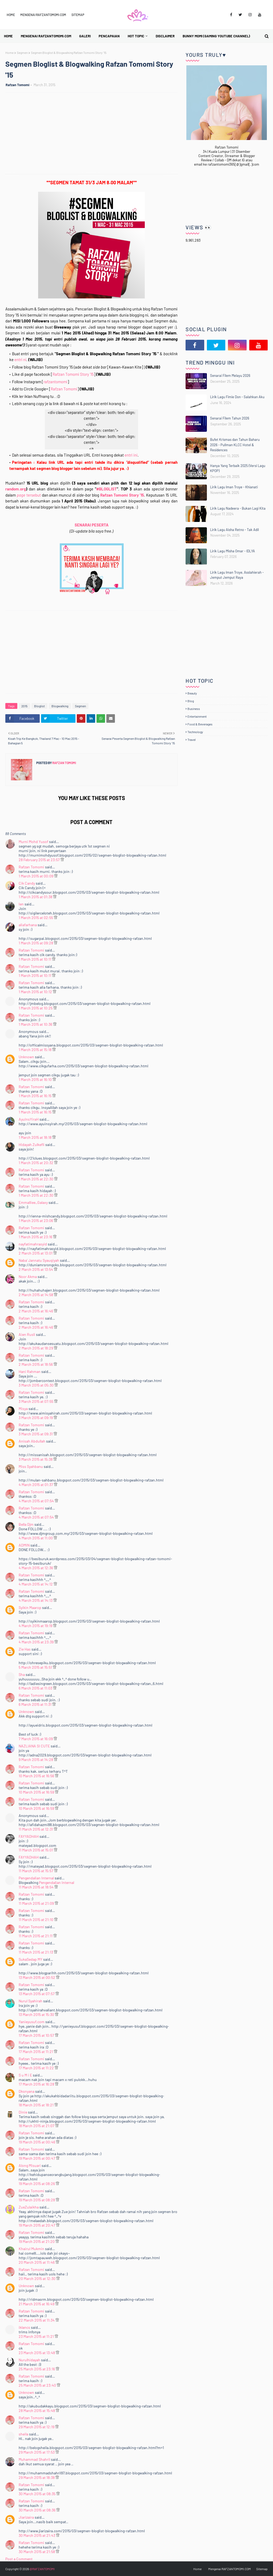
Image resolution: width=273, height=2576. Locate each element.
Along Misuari (30, 2165)
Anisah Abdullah (32, 1441)
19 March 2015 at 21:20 (37, 2241)
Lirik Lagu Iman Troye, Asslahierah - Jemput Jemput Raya (237, 575)
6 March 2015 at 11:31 (35, 1704)
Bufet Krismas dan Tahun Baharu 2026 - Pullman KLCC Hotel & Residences (235, 444)
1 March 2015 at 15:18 (35, 1049)
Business (193, 708)
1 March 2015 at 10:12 (36, 991)
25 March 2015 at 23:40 (38, 2385)
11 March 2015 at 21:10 (36, 1919)
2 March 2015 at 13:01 (36, 1253)
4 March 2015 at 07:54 (37, 1501)
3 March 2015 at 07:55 (36, 1401)
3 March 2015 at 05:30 (36, 1385)
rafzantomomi (55, 381)
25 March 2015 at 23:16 (37, 2369)
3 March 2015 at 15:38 (36, 1459)
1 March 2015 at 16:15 (35, 1095)
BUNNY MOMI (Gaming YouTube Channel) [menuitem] (216, 36)
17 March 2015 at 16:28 (37, 2084)
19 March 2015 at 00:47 (37, 2158)
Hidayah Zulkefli (32, 1144)
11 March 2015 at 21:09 (37, 1903)
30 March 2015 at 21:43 (37, 2535)
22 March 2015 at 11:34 (37, 2320)
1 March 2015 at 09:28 (36, 943)
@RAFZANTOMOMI (42, 2569)
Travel (191, 739)
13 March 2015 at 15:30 (37, 2014)
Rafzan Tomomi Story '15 (73, 374)
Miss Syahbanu (31, 1466)
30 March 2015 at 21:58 (37, 2551)
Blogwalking (59, 706)
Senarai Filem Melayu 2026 (230, 375)
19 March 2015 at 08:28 (37, 2200)
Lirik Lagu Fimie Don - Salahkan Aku (237, 397)
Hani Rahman (30, 1371)
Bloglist (39, 706)
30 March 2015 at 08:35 (37, 2493)
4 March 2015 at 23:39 (36, 1642)
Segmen (22, 52)
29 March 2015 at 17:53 (37, 2452)
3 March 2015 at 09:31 (36, 1434)
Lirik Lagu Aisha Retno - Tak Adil (234, 530)
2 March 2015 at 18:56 (36, 1364)
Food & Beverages (199, 724)
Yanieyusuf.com (32, 2021)
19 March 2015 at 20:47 (37, 2225)
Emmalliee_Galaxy (34, 1202)
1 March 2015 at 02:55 (36, 917)
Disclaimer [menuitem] (165, 36)
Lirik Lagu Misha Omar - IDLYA (232, 551)
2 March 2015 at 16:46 (36, 1311)
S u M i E (25, 2075)
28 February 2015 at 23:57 (40, 859)
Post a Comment (19, 2559)
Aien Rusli (27, 1334)
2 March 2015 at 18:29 (36, 1348)
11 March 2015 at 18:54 (36, 1887)
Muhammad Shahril (34, 2459)
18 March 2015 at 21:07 (37, 2125)
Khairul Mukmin (31, 2248)
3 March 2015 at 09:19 (36, 1417)
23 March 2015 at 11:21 (37, 2336)
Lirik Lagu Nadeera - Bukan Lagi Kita (238, 508)
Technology (195, 732)
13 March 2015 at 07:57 (37, 1993)
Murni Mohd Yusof (33, 841)
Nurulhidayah (29, 2360)
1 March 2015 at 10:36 (36, 1024)
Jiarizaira (26, 2517)
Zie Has (25, 1649)
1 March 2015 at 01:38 (36, 896)
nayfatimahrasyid (33, 1244)
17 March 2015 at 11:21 (36, 2051)
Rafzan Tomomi (17, 85)
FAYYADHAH (29, 1836)
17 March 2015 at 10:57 (37, 2035)
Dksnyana (26, 2091)
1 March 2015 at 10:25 (36, 1008)
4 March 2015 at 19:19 (36, 1625)
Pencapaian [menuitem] (109, 36)
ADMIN (24, 1545)
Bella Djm (26, 1524)
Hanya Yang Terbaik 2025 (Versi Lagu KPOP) (237, 468)
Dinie (23, 2112)
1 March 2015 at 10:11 (35, 959)
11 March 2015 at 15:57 (36, 1870)
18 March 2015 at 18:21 (36, 2105)
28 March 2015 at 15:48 (37, 2410)
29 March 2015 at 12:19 (37, 2427)
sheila (23, 2434)
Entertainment (197, 716)
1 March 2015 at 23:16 (36, 1237)
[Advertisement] (94, 134)
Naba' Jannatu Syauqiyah (39, 1260)
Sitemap (77, 15)
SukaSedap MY (30, 1959)
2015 (24, 706)
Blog (190, 701)
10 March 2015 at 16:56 (37, 1776)
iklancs (24, 2327)
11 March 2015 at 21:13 (36, 1952)
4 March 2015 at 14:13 (36, 1600)
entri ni (20, 359)
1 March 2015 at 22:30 (36, 1179)
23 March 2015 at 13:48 (37, 2352)
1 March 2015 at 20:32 (36, 1162)
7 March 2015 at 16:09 (36, 1738)
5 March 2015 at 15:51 (36, 1667)
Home (11, 15)
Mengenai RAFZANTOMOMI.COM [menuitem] (46, 36)
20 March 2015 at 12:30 (37, 2278)
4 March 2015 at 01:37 (36, 1484)
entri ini (131, 455)
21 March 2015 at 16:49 (37, 2304)
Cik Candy (27, 883)
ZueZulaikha (29, 2207)
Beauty (192, 693)
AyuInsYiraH (29, 1119)
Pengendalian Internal (36, 1878)
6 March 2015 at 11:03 (36, 1688)
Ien (21, 904)
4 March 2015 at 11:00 (36, 1538)
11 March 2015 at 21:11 (36, 1936)
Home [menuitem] (8, 36)
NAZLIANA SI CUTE (34, 1746)
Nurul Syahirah (30, 2001)
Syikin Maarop (30, 1607)
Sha (22, 1674)
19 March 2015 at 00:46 (37, 2142)
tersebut (29, 495)
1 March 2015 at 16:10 (36, 1079)
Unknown (26, 1057)
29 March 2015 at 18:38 (37, 2477)
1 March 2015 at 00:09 (36, 876)
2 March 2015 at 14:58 (36, 1294)
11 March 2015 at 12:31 (36, 1829)
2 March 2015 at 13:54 (36, 1269)
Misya (23, 1408)
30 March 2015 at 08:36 (37, 2510)
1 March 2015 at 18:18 (35, 1137)
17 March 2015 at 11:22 (37, 2068)
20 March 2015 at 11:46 (37, 2262)
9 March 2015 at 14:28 (36, 1759)
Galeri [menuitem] (85, 36)
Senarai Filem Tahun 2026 (229, 418)
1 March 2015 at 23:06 (36, 1220)
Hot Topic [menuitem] (136, 36)
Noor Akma (28, 1276)
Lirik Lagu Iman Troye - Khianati (234, 487)
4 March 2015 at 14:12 (36, 1584)
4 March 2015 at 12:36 (36, 1567)
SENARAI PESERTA (92, 524)
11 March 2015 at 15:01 (36, 1850)
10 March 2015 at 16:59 (37, 1792)
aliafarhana (28, 924)
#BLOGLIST (106, 488)
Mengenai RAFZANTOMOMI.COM (43, 15)
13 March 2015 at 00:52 (37, 1977)
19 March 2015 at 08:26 (37, 2183)
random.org (15, 488)
